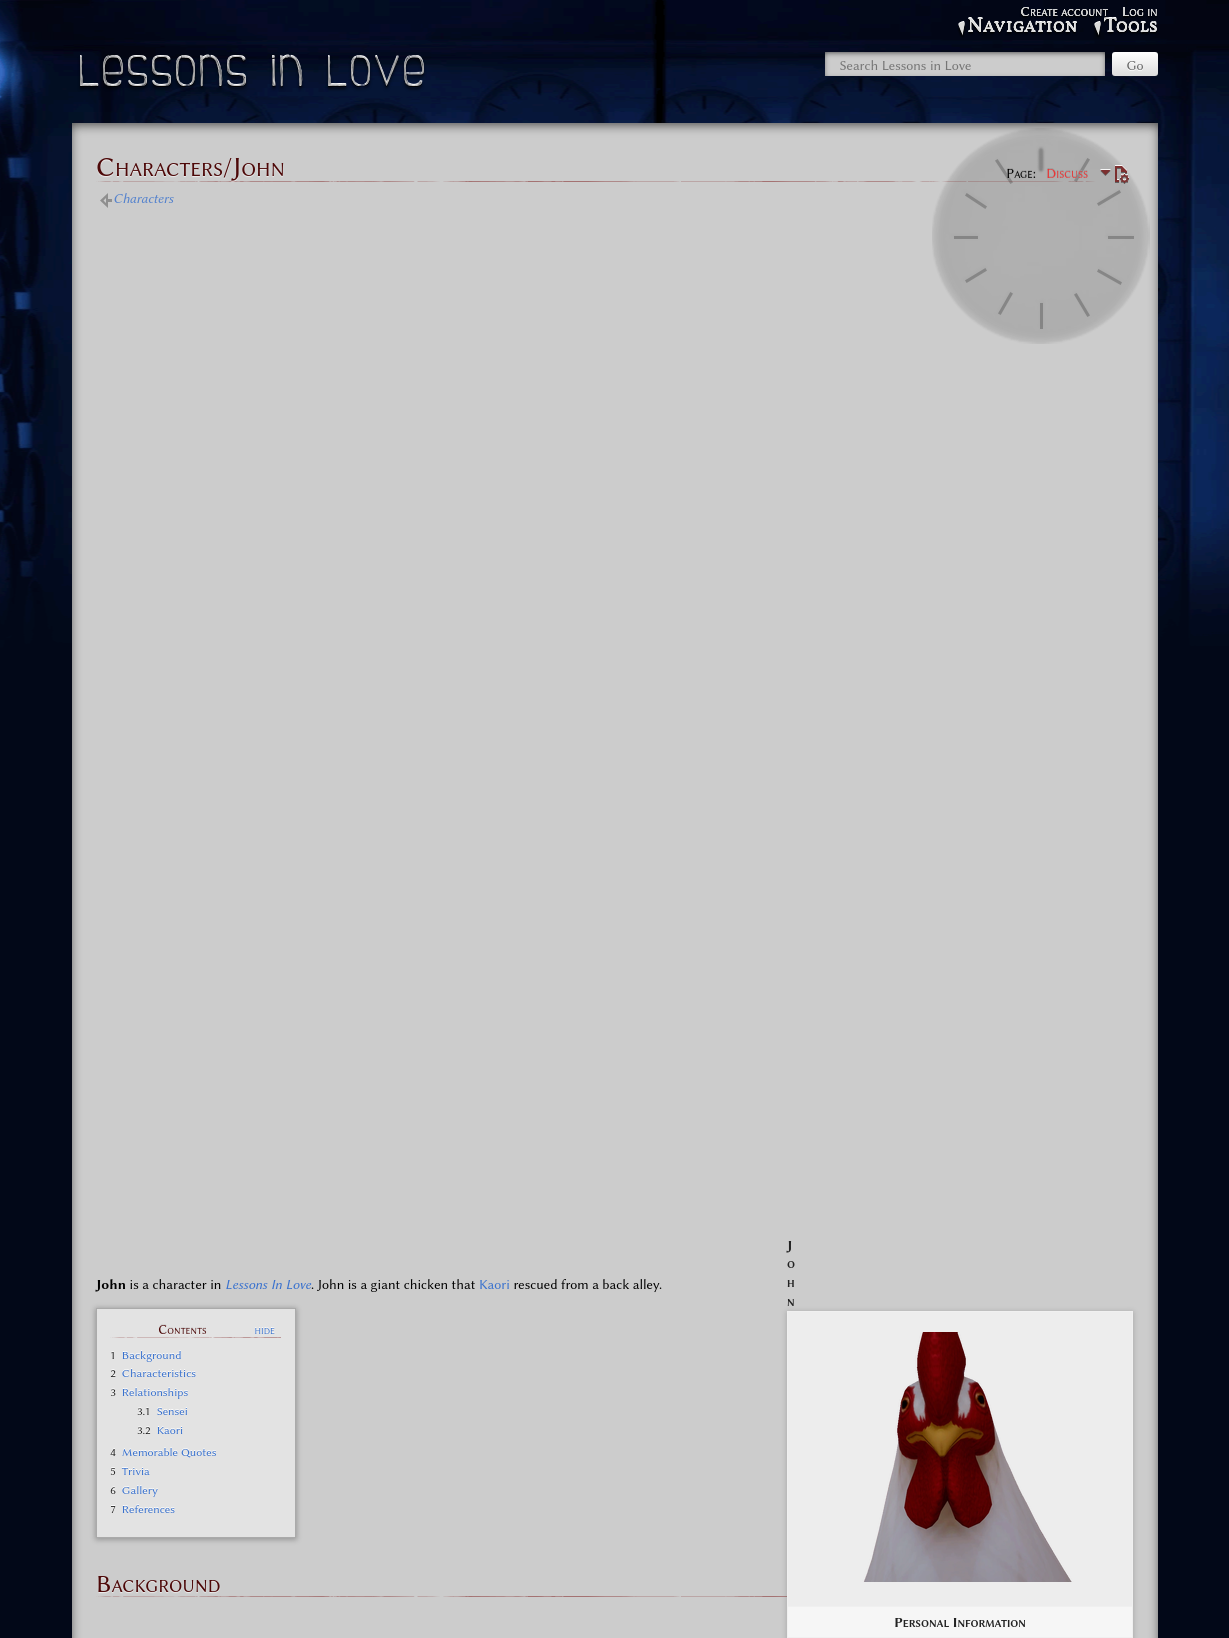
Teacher (816, 1410)
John (622, 1410)
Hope (585, 1410)
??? (444, 1410)
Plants (772, 1410)
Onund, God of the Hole (1006, 1410)
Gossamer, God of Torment (607, 1428)
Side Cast (562, 1337)
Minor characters (614, 1453)
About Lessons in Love (622, 1603)
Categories (147, 1516)
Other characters (314, 1516)
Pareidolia (721, 1410)
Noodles (666, 1410)
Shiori (700, 1428)
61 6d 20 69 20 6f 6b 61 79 (243, 1410)
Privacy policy (512, 1603)
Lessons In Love (268, 377)
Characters (143, 198)
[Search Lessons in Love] (965, 64)
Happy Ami (534, 1410)
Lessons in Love (254, 75)
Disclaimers (726, 1603)
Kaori (494, 377)
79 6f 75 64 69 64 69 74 (373, 1410)
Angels (479, 1410)
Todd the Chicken (891, 1410)
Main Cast (562, 1298)
